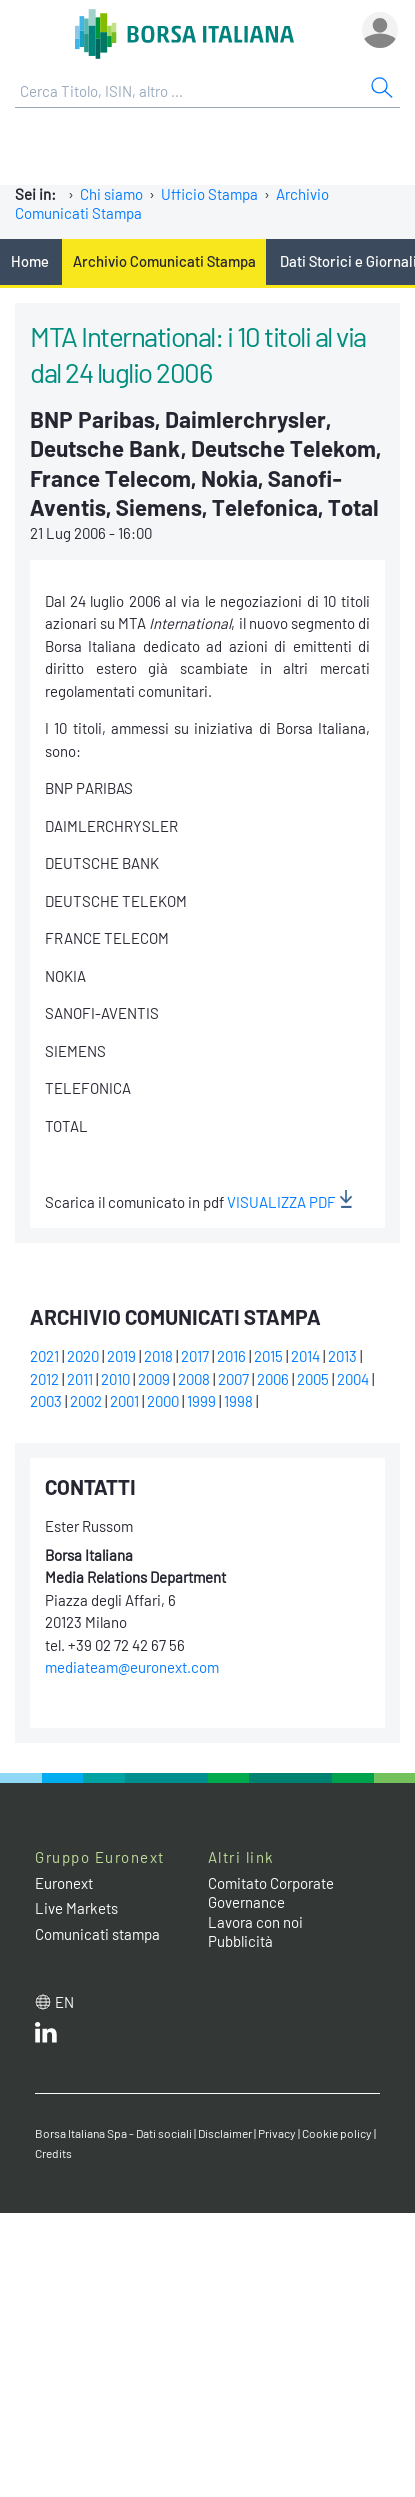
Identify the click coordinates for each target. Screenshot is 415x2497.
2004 (353, 1379)
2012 (44, 1379)
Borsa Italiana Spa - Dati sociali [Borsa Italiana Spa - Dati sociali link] (113, 2133)
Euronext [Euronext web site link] (64, 1883)
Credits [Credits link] (53, 2153)
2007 (233, 1379)
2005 (313, 1379)
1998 (238, 1401)
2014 (305, 1356)
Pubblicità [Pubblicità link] (240, 1941)
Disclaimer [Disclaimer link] (225, 2133)
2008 (194, 1379)
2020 (83, 1356)
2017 (195, 1356)
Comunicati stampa (97, 1934)
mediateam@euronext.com (132, 1667)
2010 (115, 1379)
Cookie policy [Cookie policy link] (337, 2133)
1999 (201, 1401)
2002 (86, 1401)
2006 (273, 1379)
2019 (121, 1356)
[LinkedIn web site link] (46, 2037)
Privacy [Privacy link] (277, 2133)
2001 (124, 1401)
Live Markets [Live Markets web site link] (76, 1908)
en (64, 2002)
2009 (154, 1379)
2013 (342, 1356)
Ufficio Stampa (209, 194)
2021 (44, 1356)
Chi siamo (111, 194)
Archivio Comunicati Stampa (164, 261)
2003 (46, 1401)
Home (30, 261)
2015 (268, 1356)
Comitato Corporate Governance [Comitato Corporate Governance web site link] (271, 1893)
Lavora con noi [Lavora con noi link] (255, 1922)
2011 (80, 1379)
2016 (231, 1356)
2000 (163, 1401)
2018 (158, 1356)
